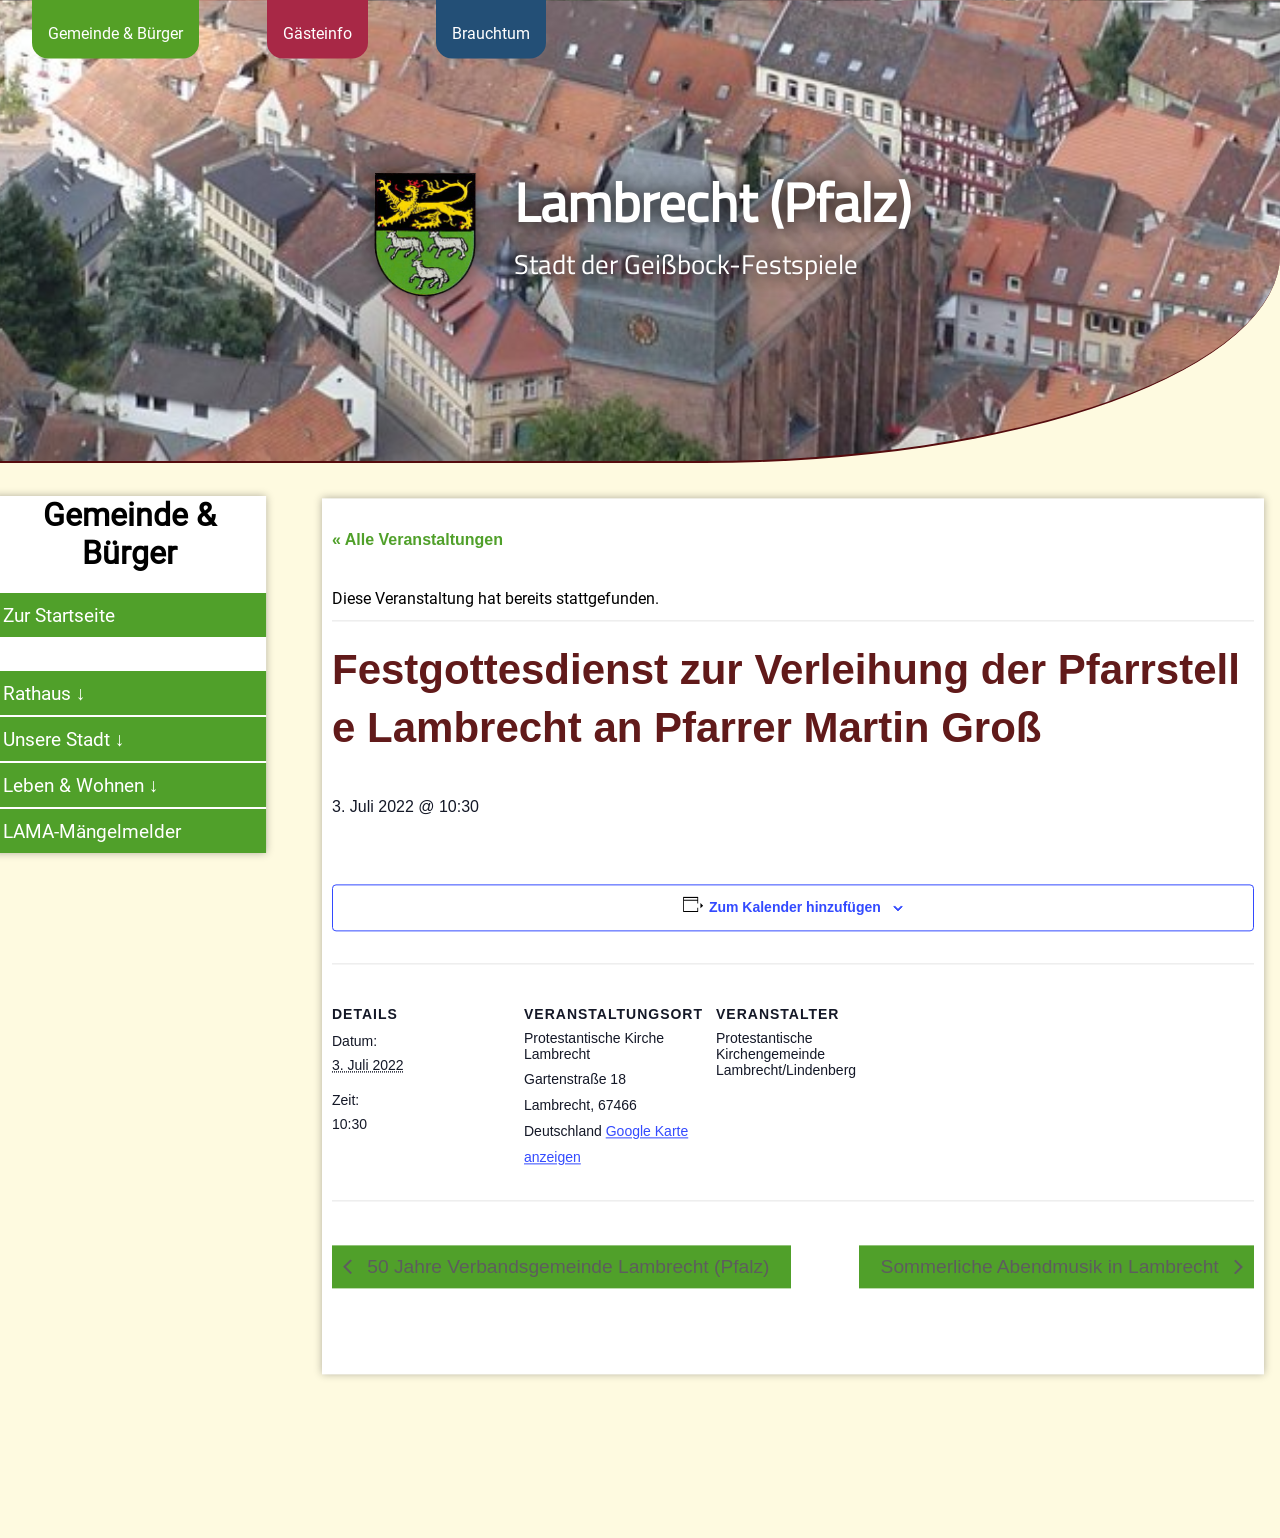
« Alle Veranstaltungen (417, 617)
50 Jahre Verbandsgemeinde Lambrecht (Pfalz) (565, 1344)
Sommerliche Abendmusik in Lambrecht (1052, 1344)
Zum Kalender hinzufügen (795, 985)
